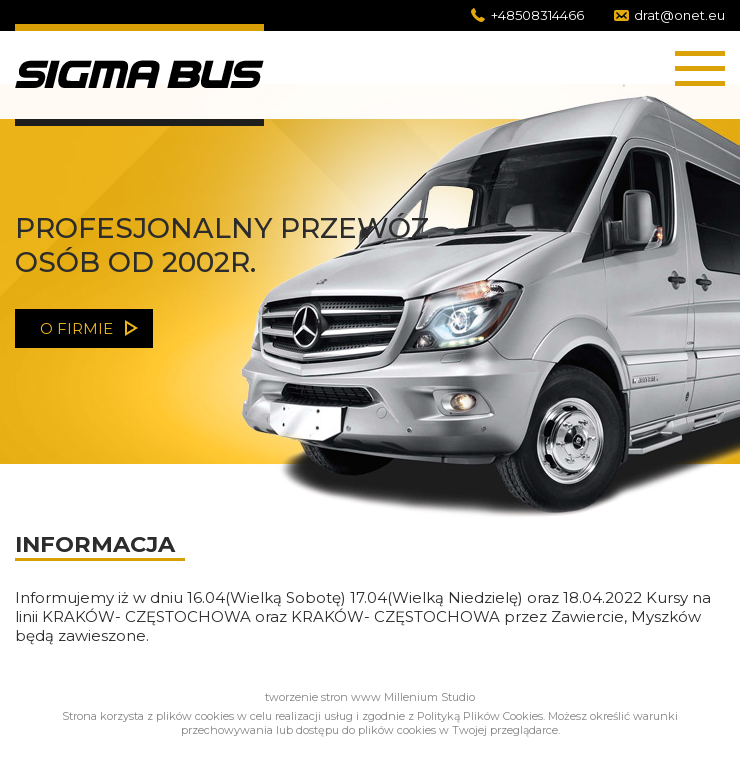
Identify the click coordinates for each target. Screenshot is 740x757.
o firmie (76, 328)
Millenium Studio (429, 697)
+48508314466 (537, 15)
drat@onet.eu (679, 15)
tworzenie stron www (323, 697)
